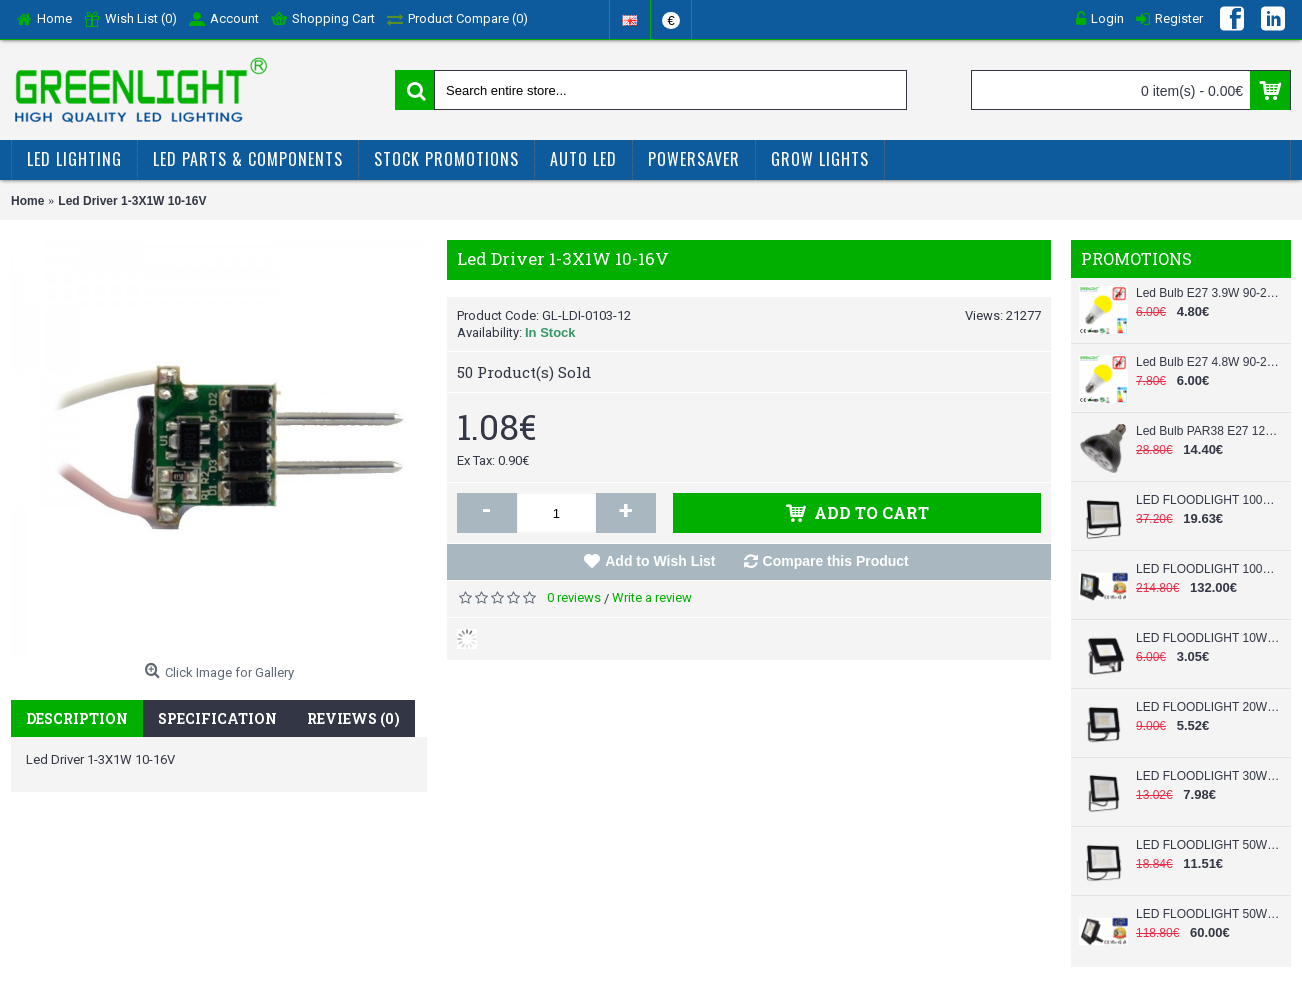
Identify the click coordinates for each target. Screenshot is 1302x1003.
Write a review (652, 597)
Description (77, 718)
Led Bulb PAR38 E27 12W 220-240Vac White (1208, 431)
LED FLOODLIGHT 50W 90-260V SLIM (1208, 914)
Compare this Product (836, 561)
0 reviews (574, 597)
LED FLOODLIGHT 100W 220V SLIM (1208, 500)
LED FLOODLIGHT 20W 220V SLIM (1208, 707)
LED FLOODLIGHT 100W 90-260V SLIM (1208, 569)
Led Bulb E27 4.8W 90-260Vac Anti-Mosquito (1208, 362)
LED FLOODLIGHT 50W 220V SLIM (1208, 845)
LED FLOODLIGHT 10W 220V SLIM (1208, 638)
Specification (217, 718)
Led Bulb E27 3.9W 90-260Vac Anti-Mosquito (1208, 293)
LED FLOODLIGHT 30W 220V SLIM (1208, 776)
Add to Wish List (660, 561)
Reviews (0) (353, 718)
